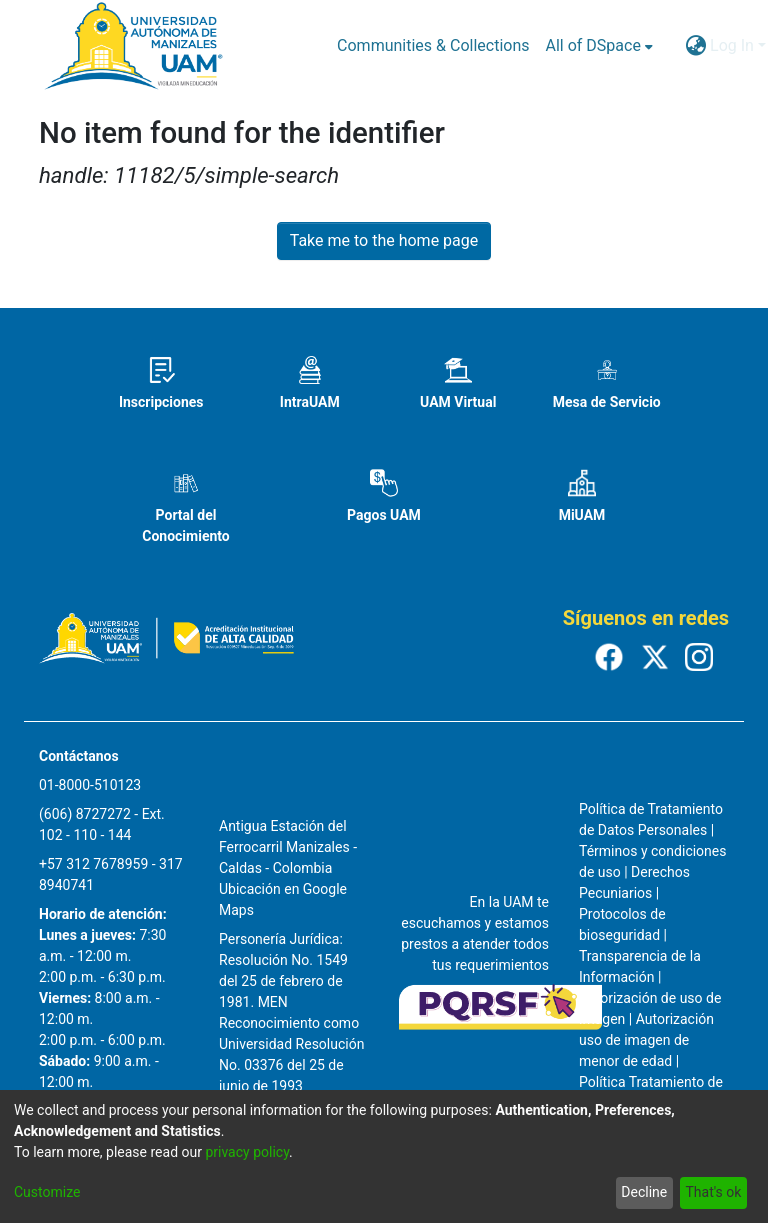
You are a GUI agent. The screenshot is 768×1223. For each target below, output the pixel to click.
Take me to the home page (384, 240)
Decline (644, 1192)
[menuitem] (599, 46)
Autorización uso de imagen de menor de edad (646, 1040)
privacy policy (247, 1152)
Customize (47, 1192)
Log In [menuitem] (732, 45)
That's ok (713, 1192)
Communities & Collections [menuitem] (433, 45)
